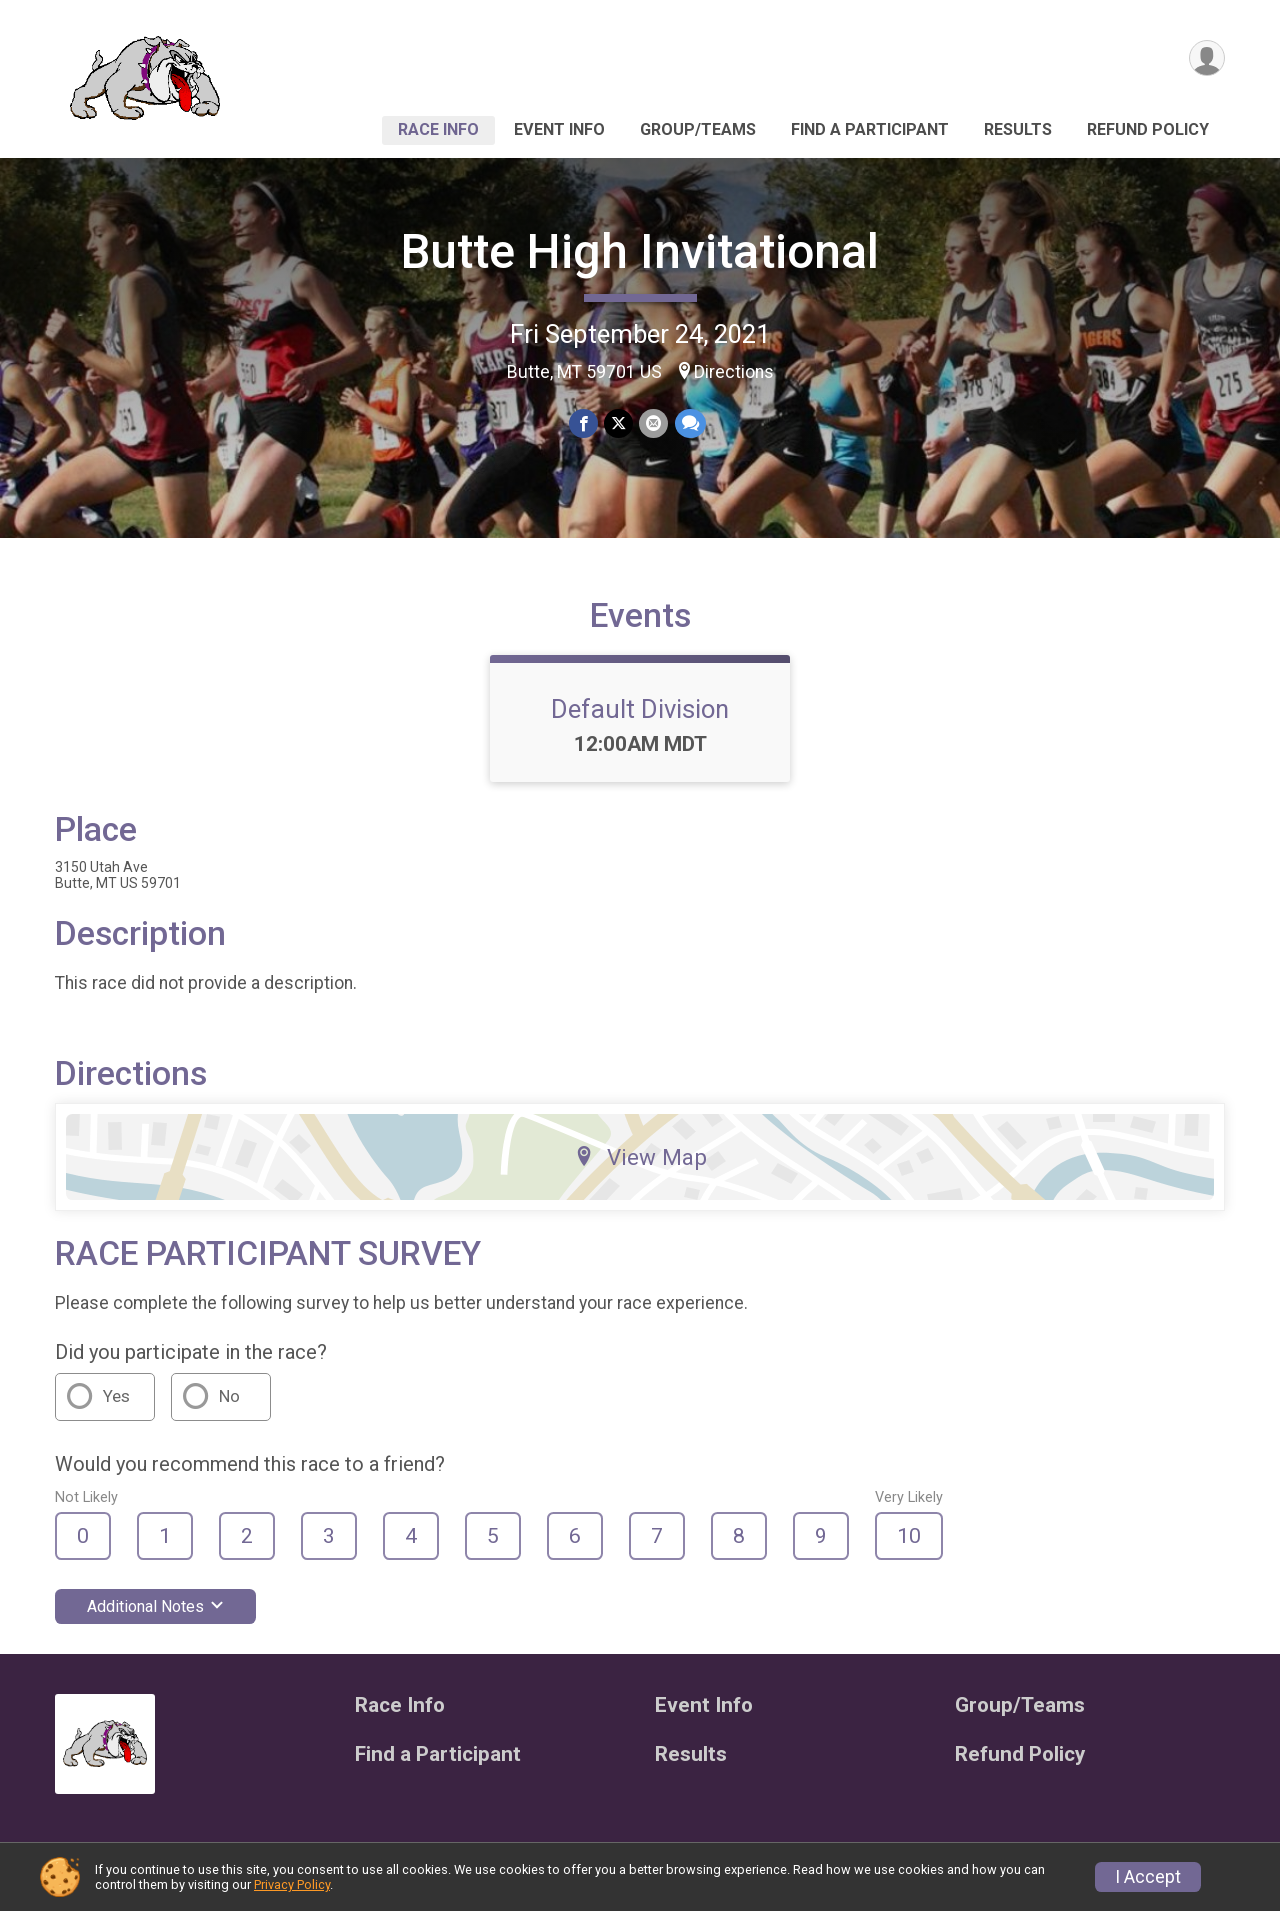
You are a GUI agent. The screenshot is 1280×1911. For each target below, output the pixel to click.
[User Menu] (1206, 58)
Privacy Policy (292, 1884)
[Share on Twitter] (618, 423)
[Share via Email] (653, 423)
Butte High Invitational (640, 251)
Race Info (438, 129)
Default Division (640, 709)
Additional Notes (155, 1606)
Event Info (559, 129)
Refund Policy (1148, 129)
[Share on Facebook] (583, 423)
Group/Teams (698, 129)
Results (1018, 129)
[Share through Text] (689, 423)
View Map (640, 1157)
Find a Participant (870, 129)
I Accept (1148, 1877)
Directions (734, 372)
